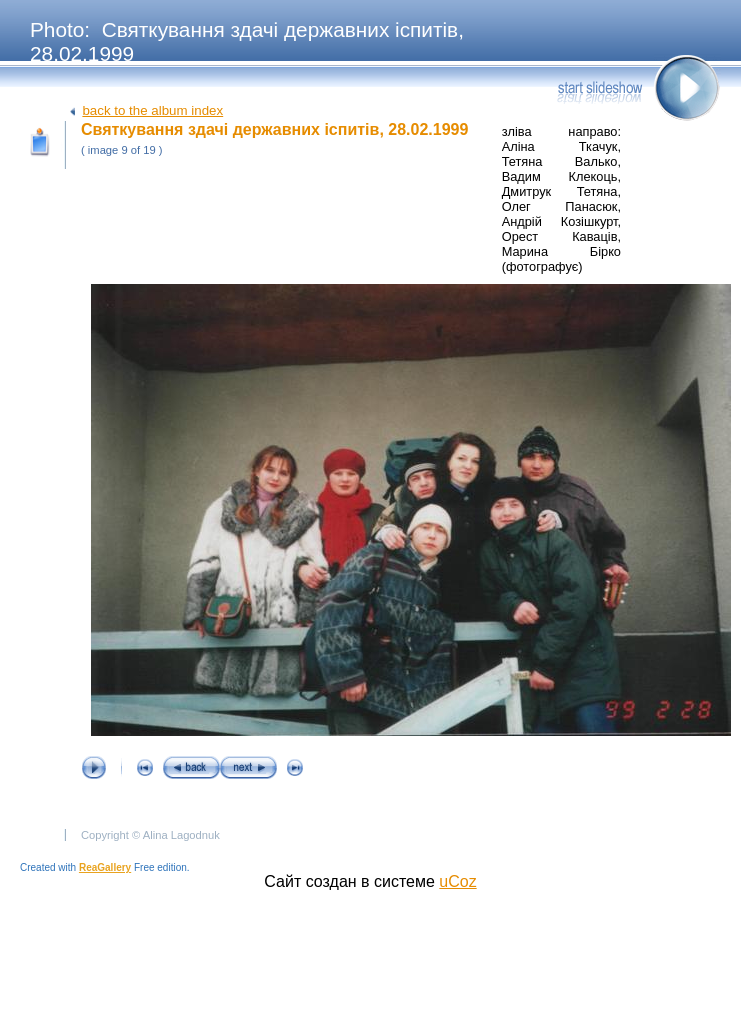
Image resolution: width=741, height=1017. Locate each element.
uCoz (457, 881)
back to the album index (152, 110)
